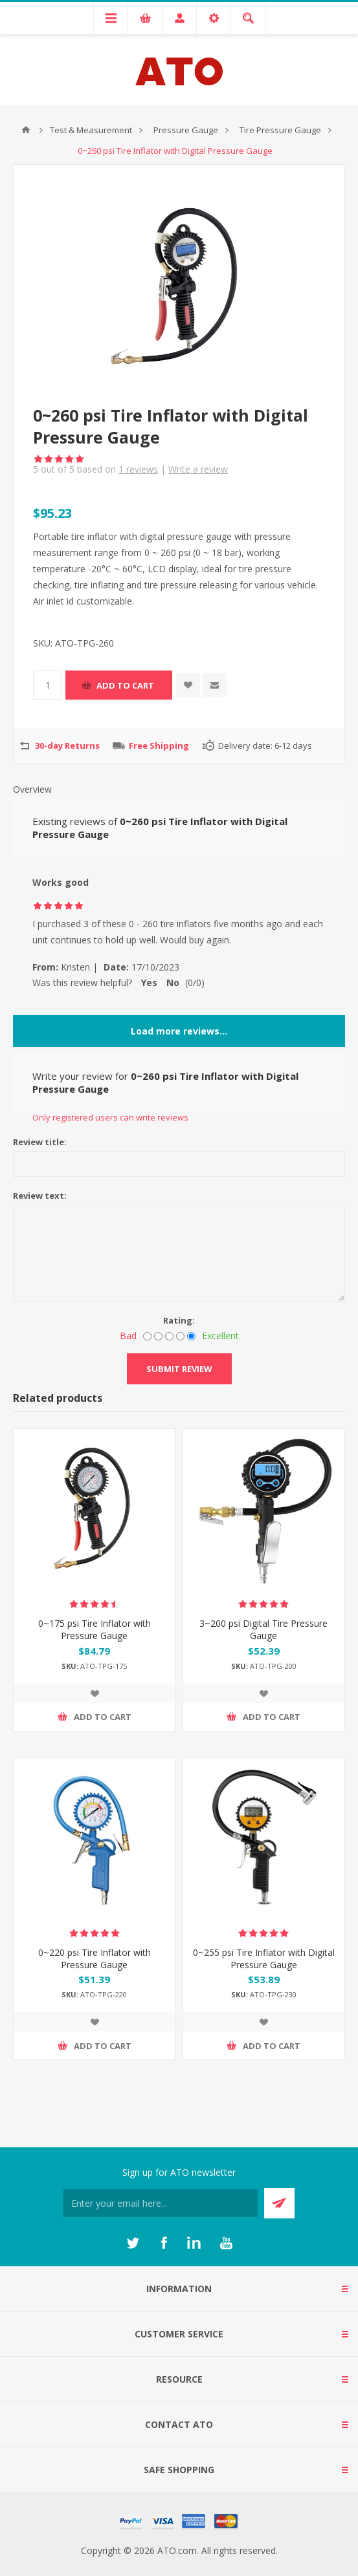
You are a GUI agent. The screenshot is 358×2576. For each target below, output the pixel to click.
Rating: (179, 1320)
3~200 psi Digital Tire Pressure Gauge (263, 1629)
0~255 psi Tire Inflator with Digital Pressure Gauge (264, 1958)
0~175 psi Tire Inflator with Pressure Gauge (94, 1629)
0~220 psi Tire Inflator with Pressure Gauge (94, 1958)
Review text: (40, 1195)
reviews (138, 469)
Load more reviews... (179, 1031)
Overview (32, 789)
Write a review (198, 469)
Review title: (40, 1142)
